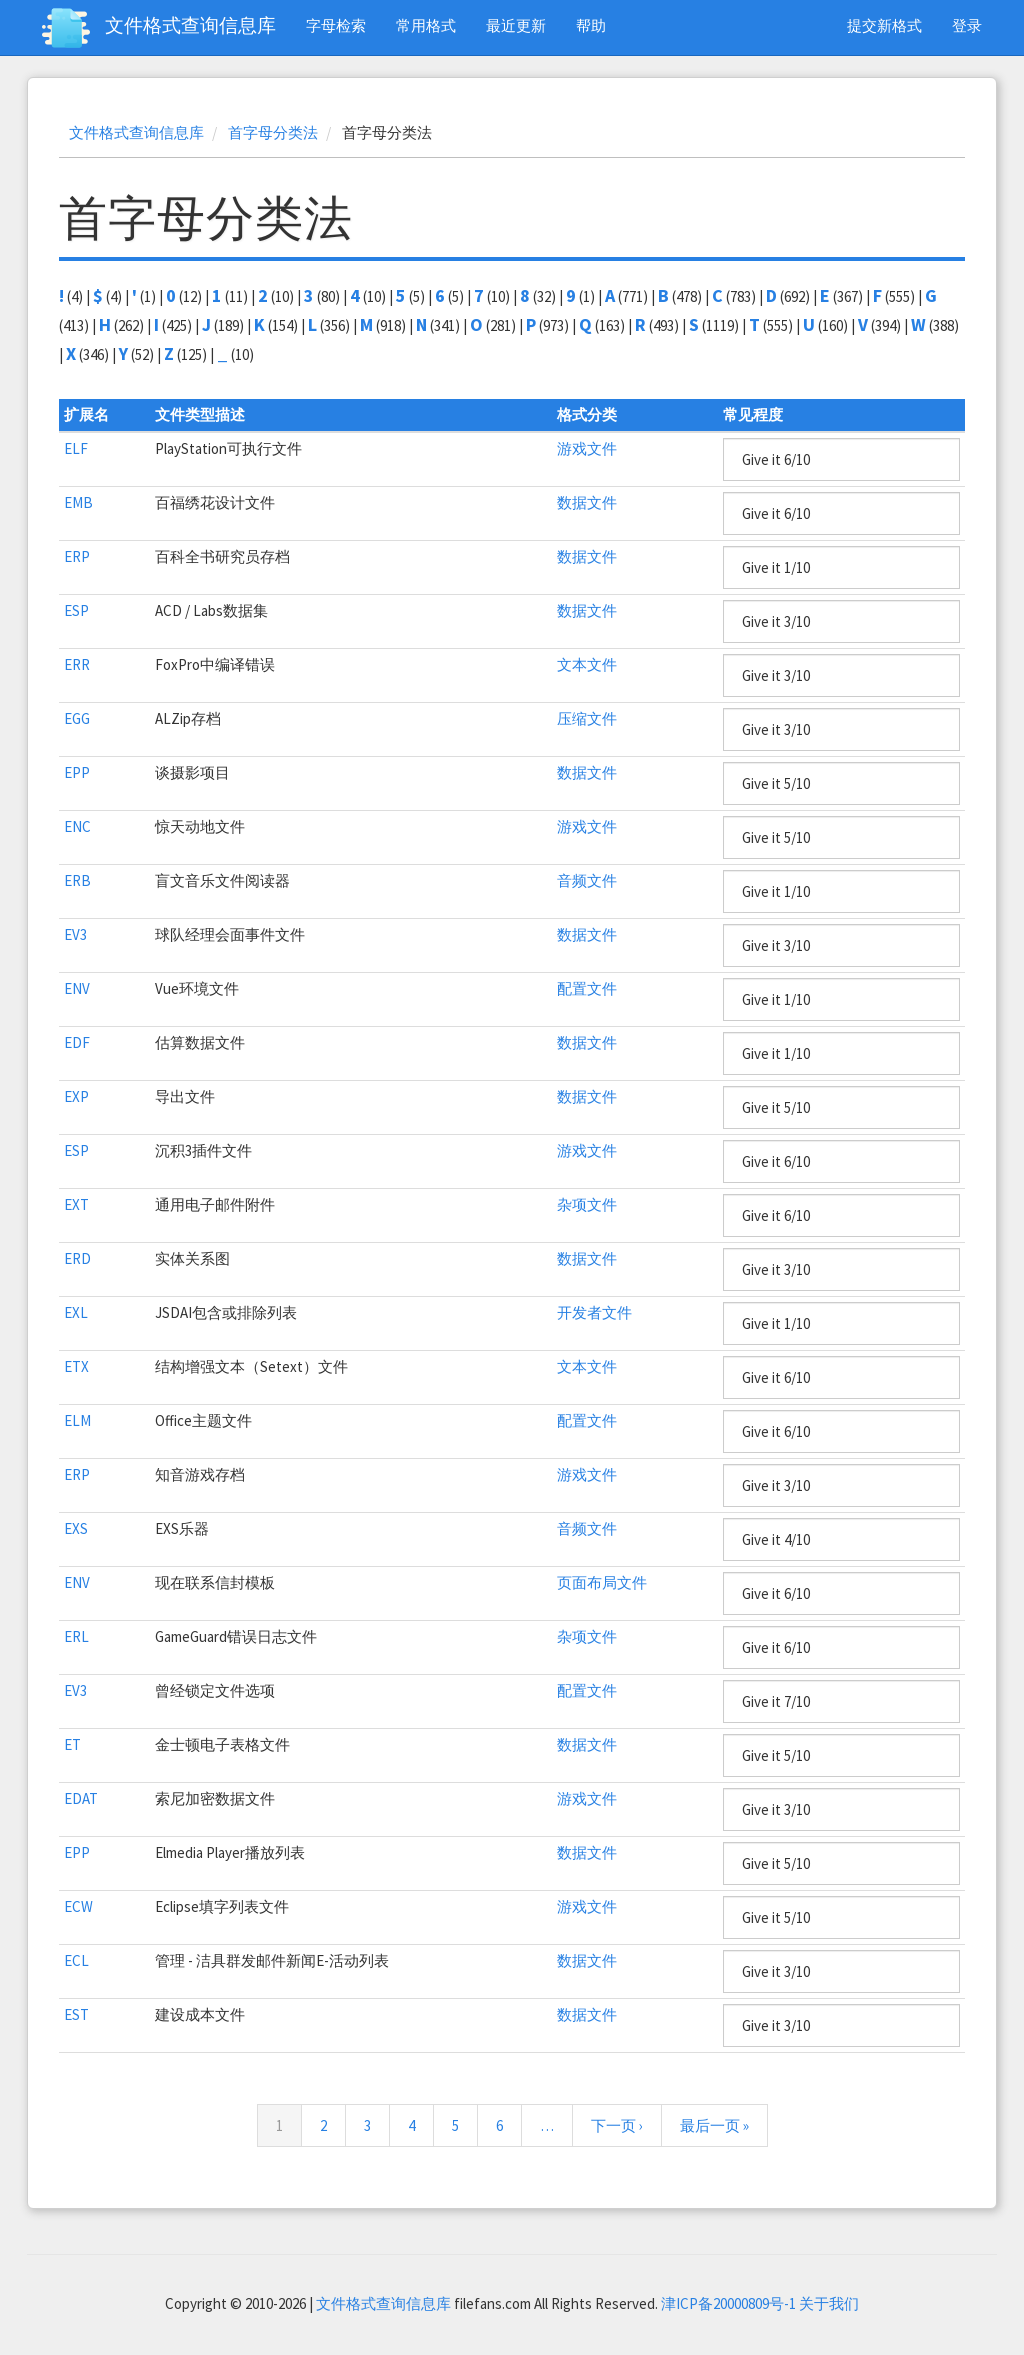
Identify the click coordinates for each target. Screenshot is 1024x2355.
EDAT (81, 1798)
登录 (967, 25)
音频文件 (587, 880)
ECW (78, 1906)
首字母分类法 (273, 132)
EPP (77, 772)
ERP (77, 556)
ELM (77, 1420)
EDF (77, 1042)
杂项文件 (587, 1204)
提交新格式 (884, 25)
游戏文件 (587, 448)
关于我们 (829, 2303)
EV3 (75, 934)
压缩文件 (587, 718)
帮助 (591, 25)
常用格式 (426, 25)
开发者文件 (594, 1312)
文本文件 (587, 664)
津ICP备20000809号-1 (728, 2303)
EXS (76, 1528)
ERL (76, 1636)
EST (76, 2014)
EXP (76, 1096)
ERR (77, 664)
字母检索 (336, 25)
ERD (77, 1258)
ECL (76, 1960)
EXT (76, 1204)
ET (72, 1744)
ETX (76, 1366)
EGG (77, 718)
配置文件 (587, 988)
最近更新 (516, 25)
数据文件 (587, 502)
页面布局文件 (602, 1582)
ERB (77, 880)
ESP (76, 610)
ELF (76, 448)
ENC (77, 826)
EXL (76, 1312)
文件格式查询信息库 (190, 25)
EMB (78, 502)
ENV (77, 988)
